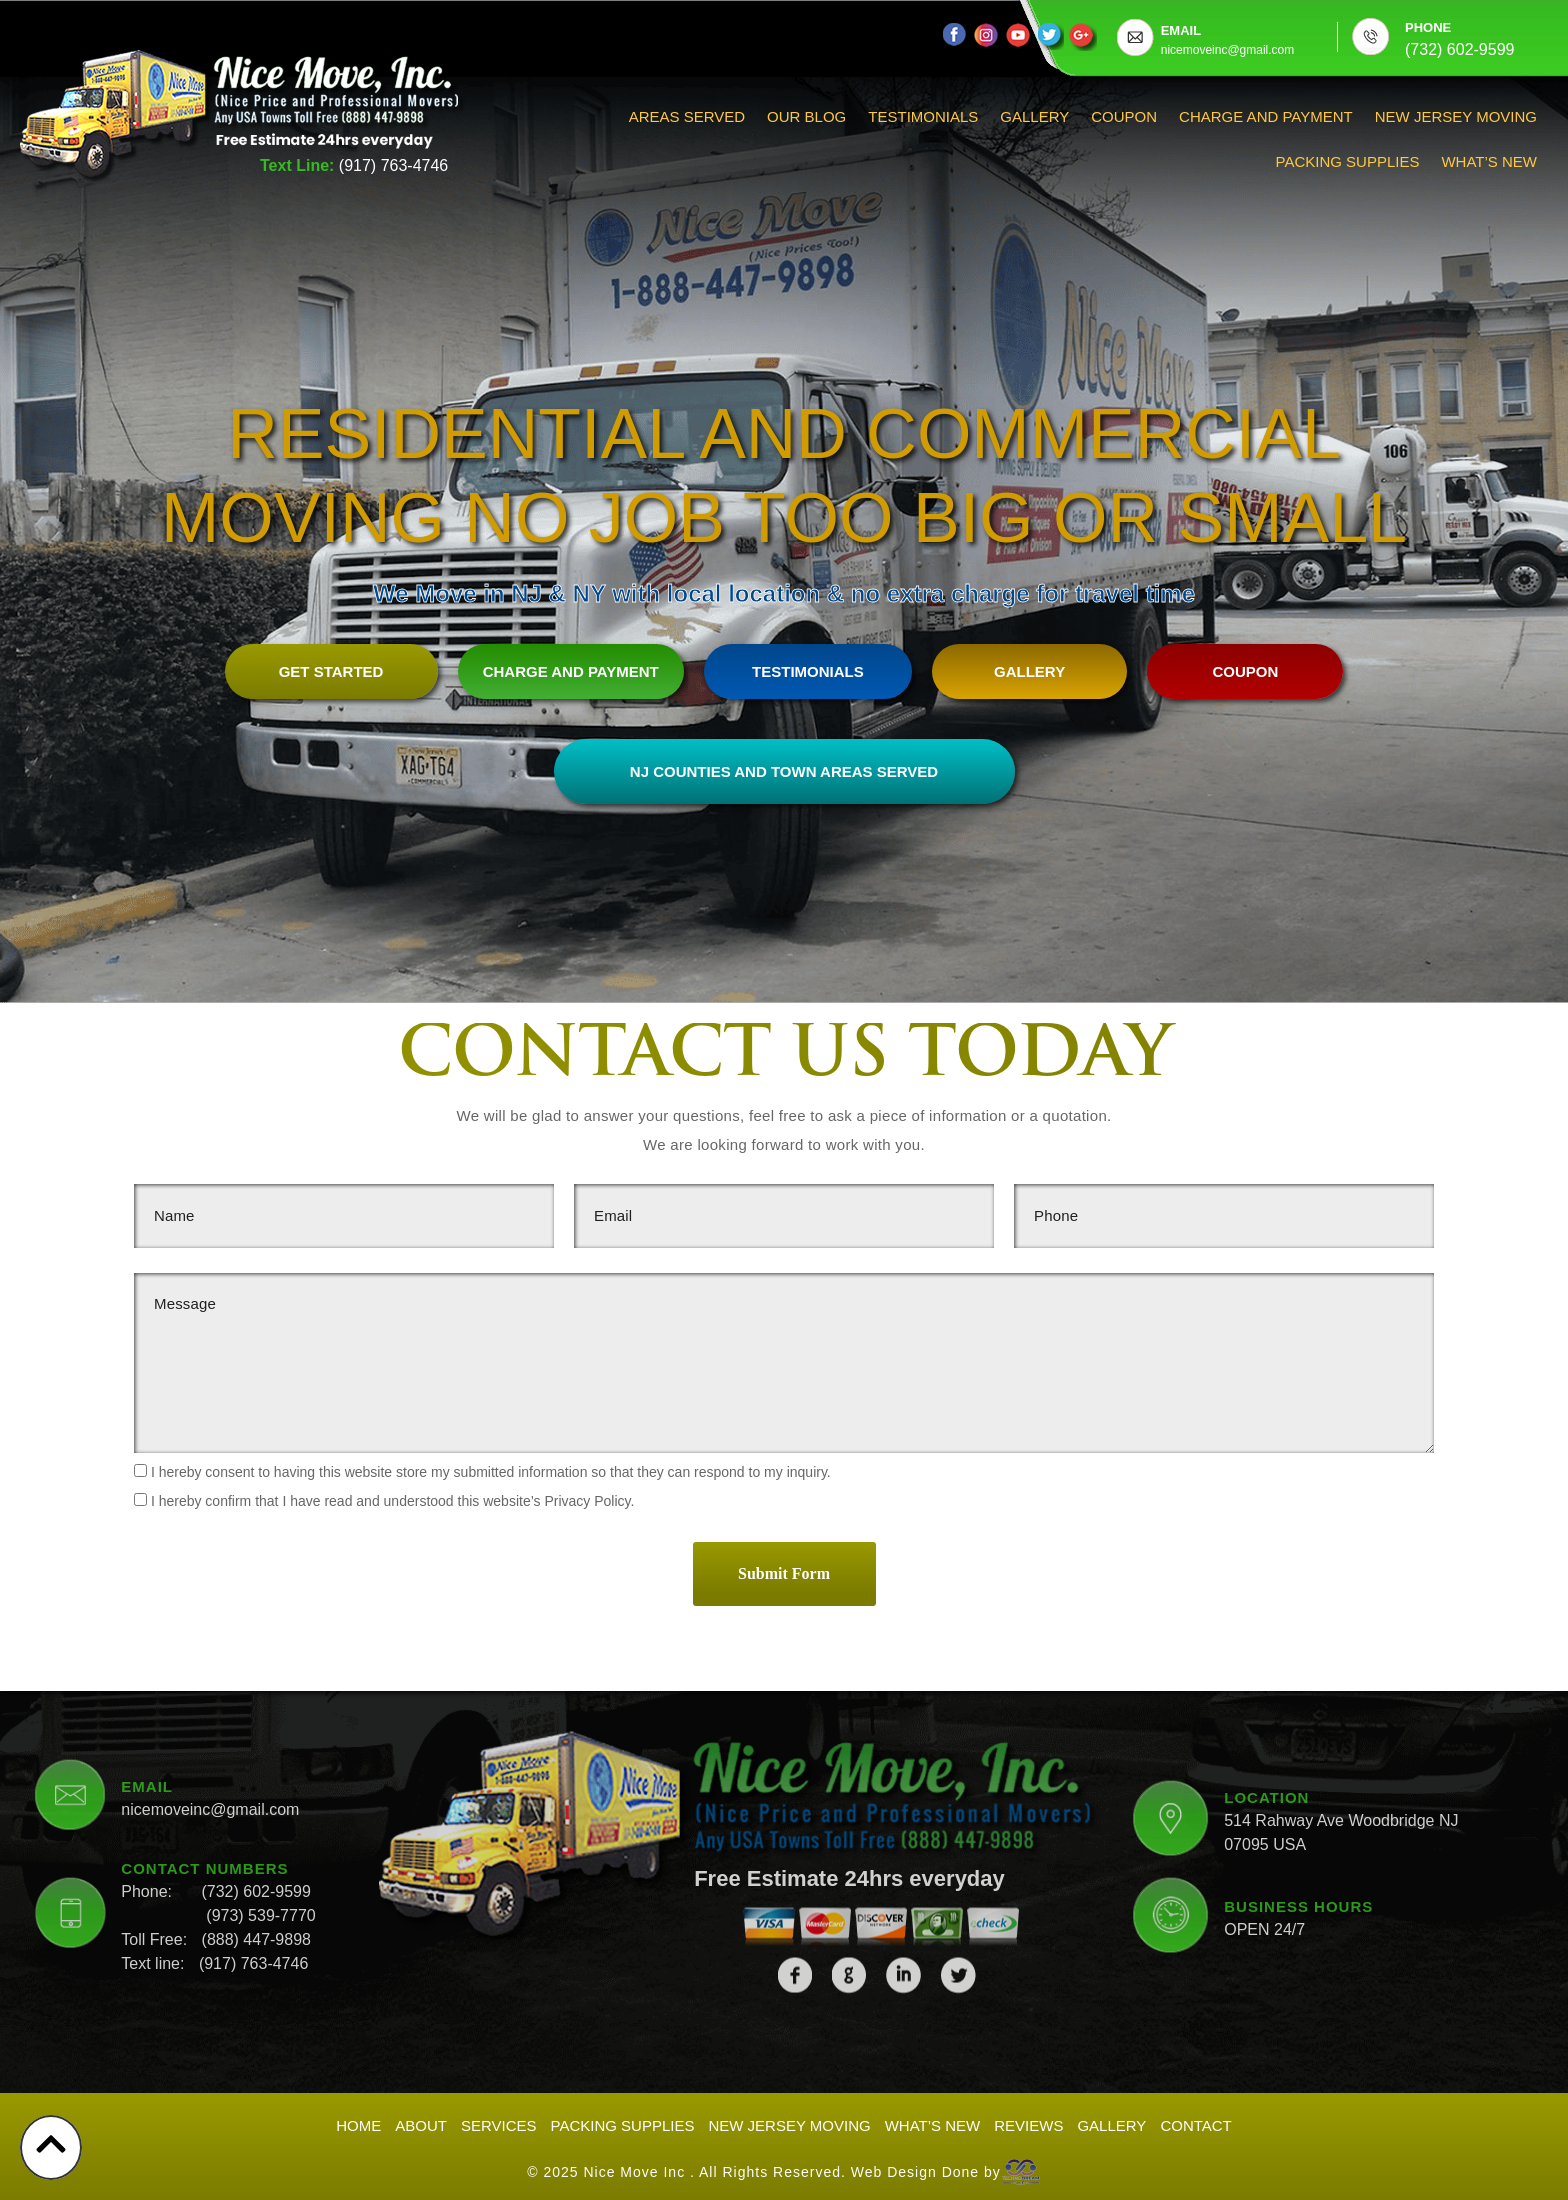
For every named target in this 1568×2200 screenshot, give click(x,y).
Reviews (1028, 2124)
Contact (1195, 2124)
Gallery (1034, 116)
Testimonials (923, 116)
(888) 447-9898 (256, 1787)
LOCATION (1266, 1646)
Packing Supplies (1348, 161)
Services (499, 2124)
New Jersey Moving (1456, 116)
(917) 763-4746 (393, 165)
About (421, 2124)
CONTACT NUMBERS (204, 1716)
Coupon (1124, 116)
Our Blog (806, 116)
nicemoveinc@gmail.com (210, 1657)
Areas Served (687, 116)
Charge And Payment (1266, 116)
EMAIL (1181, 30)
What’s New (1489, 161)
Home (358, 2124)
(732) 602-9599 (255, 1739)
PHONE (1428, 27)
